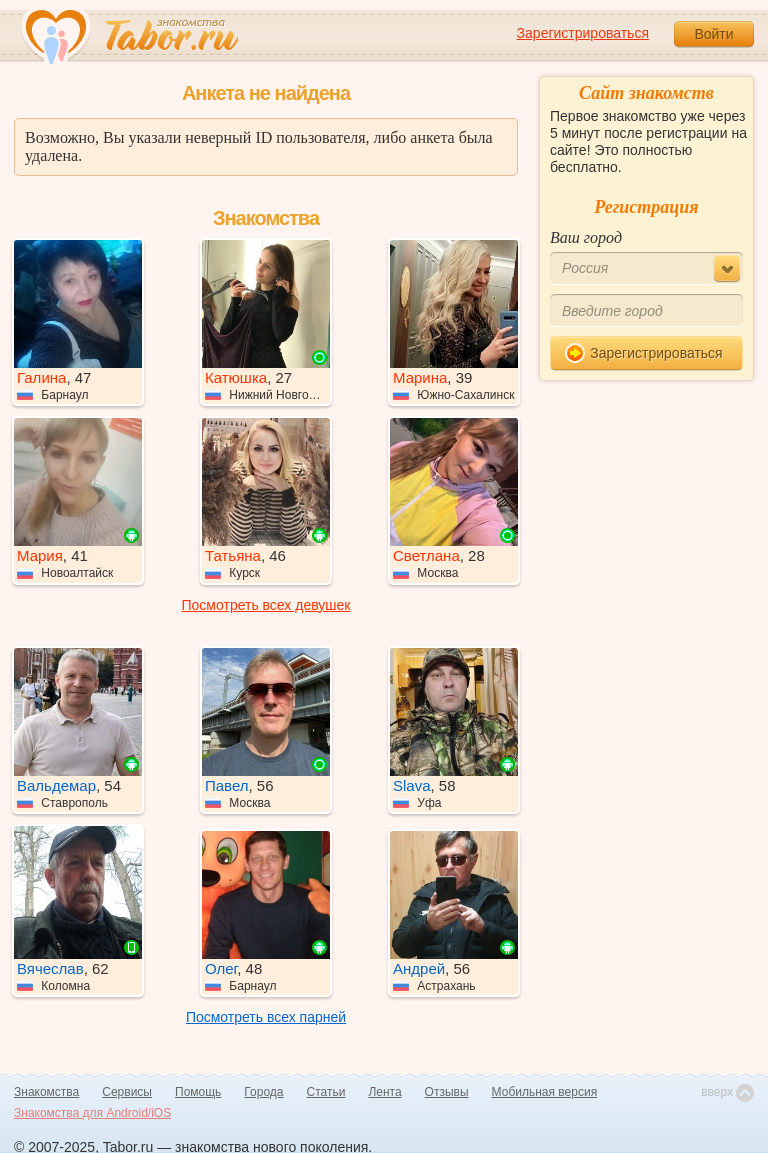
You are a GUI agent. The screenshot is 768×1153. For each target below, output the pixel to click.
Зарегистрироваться (583, 33)
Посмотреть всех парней (266, 1017)
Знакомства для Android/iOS (92, 1113)
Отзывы (447, 1092)
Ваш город (586, 237)
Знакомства (46, 1092)
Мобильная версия (545, 1092)
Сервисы (127, 1092)
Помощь (198, 1092)
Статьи (326, 1092)
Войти (713, 34)
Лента (384, 1092)
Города (263, 1092)
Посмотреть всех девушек (266, 605)
